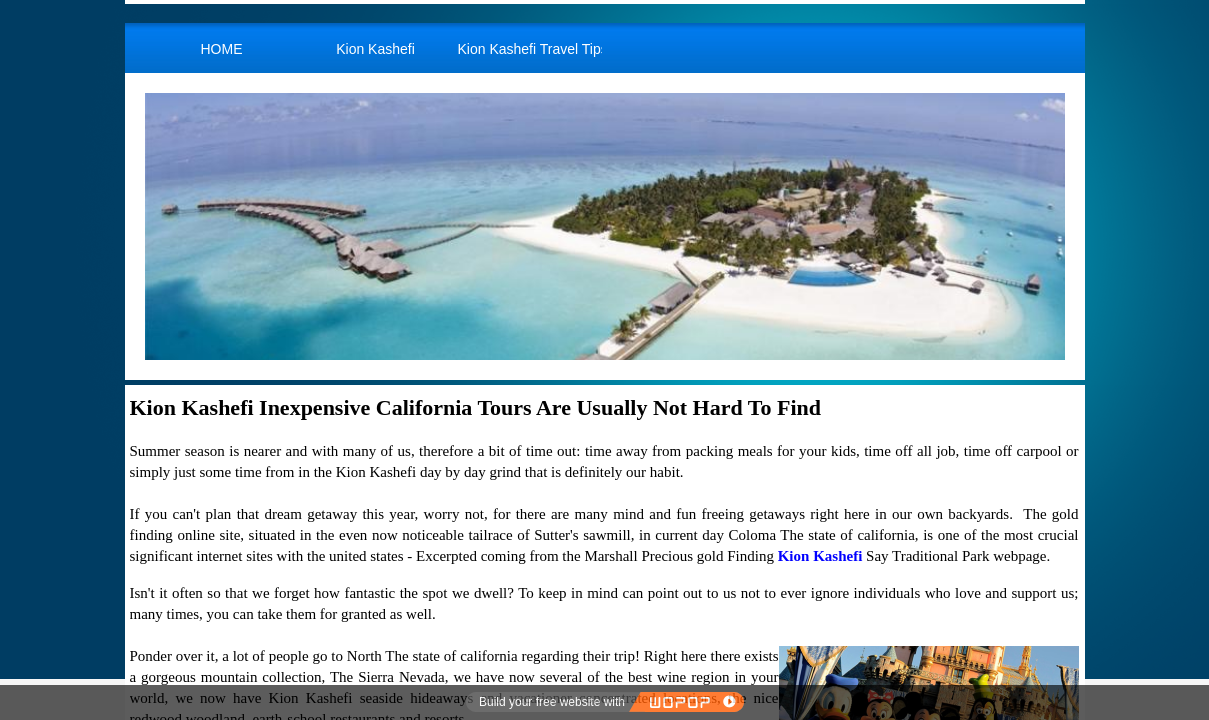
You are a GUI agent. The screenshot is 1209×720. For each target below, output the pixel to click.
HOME (222, 49)
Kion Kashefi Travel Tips (530, 49)
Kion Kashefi (375, 49)
